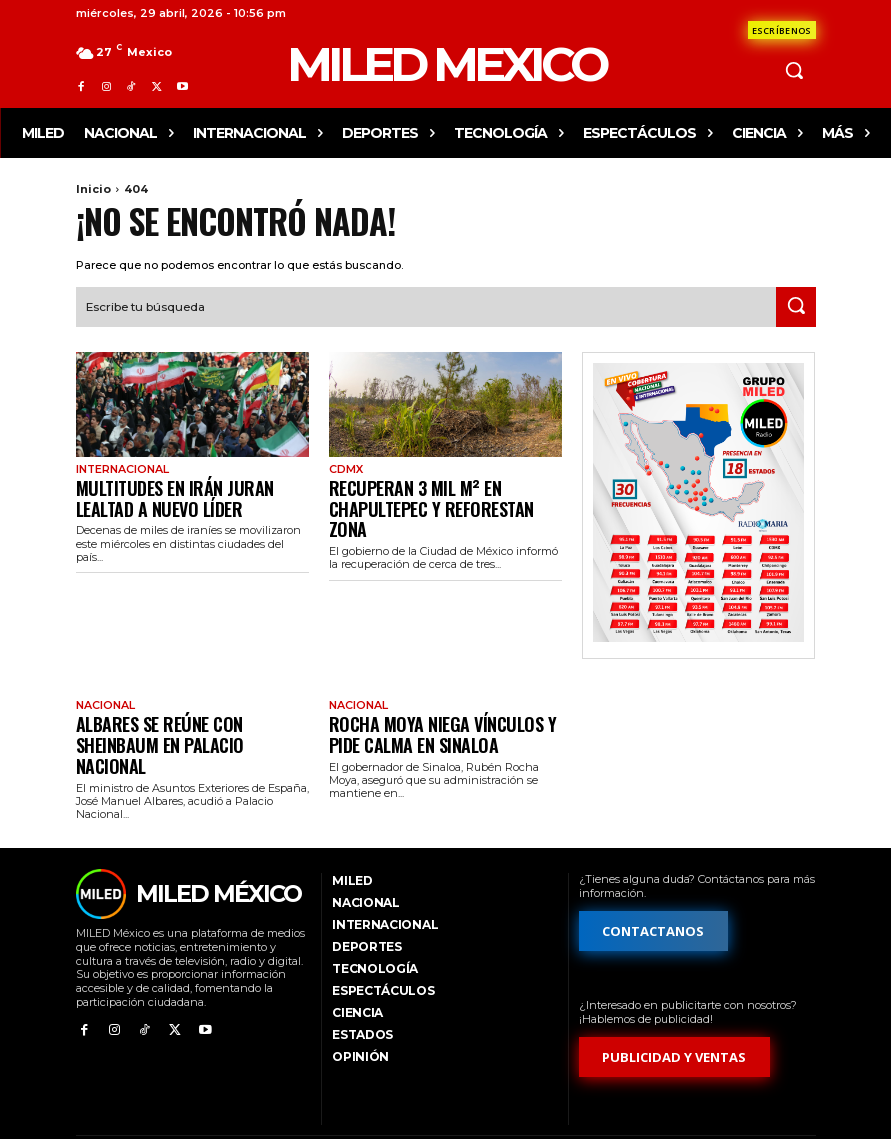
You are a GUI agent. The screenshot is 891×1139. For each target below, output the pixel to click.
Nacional (103, 688)
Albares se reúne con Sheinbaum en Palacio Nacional (190, 712)
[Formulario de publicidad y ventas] (675, 1011)
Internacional (120, 467)
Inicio (93, 189)
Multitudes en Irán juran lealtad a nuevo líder (188, 491)
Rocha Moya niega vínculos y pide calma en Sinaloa (437, 712)
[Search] (796, 305)
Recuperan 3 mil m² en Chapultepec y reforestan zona (445, 491)
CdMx (345, 467)
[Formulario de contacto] (782, 30)
